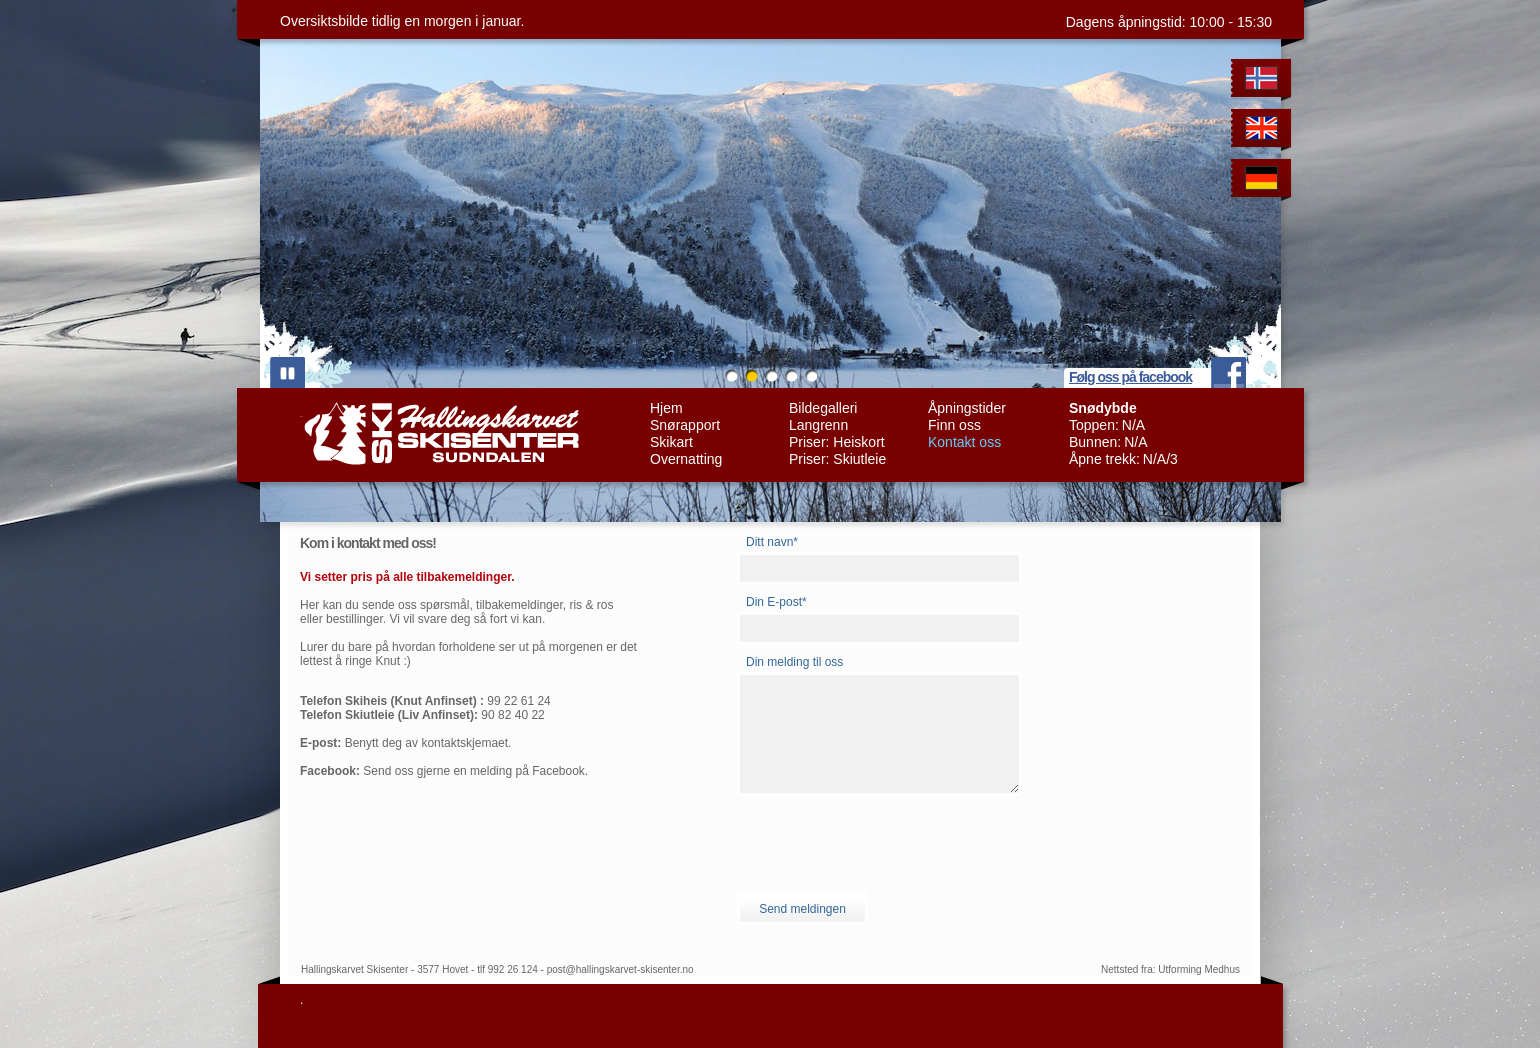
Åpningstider (967, 408)
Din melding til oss (794, 662)
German (1264, 181)
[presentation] (889, 844)
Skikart (671, 442)
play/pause (287, 372)
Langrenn (818, 425)
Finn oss (954, 425)
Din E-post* (776, 602)
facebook (1228, 372)
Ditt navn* (772, 542)
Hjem (666, 408)
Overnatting (686, 459)
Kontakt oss (964, 442)
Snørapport (685, 425)
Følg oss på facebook (1130, 377)
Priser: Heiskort (837, 442)
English (1264, 131)
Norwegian (1264, 81)
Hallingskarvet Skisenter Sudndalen (439, 433)
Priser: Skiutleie (837, 459)
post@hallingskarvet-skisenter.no (620, 969)
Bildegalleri (823, 408)
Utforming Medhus (1199, 969)
